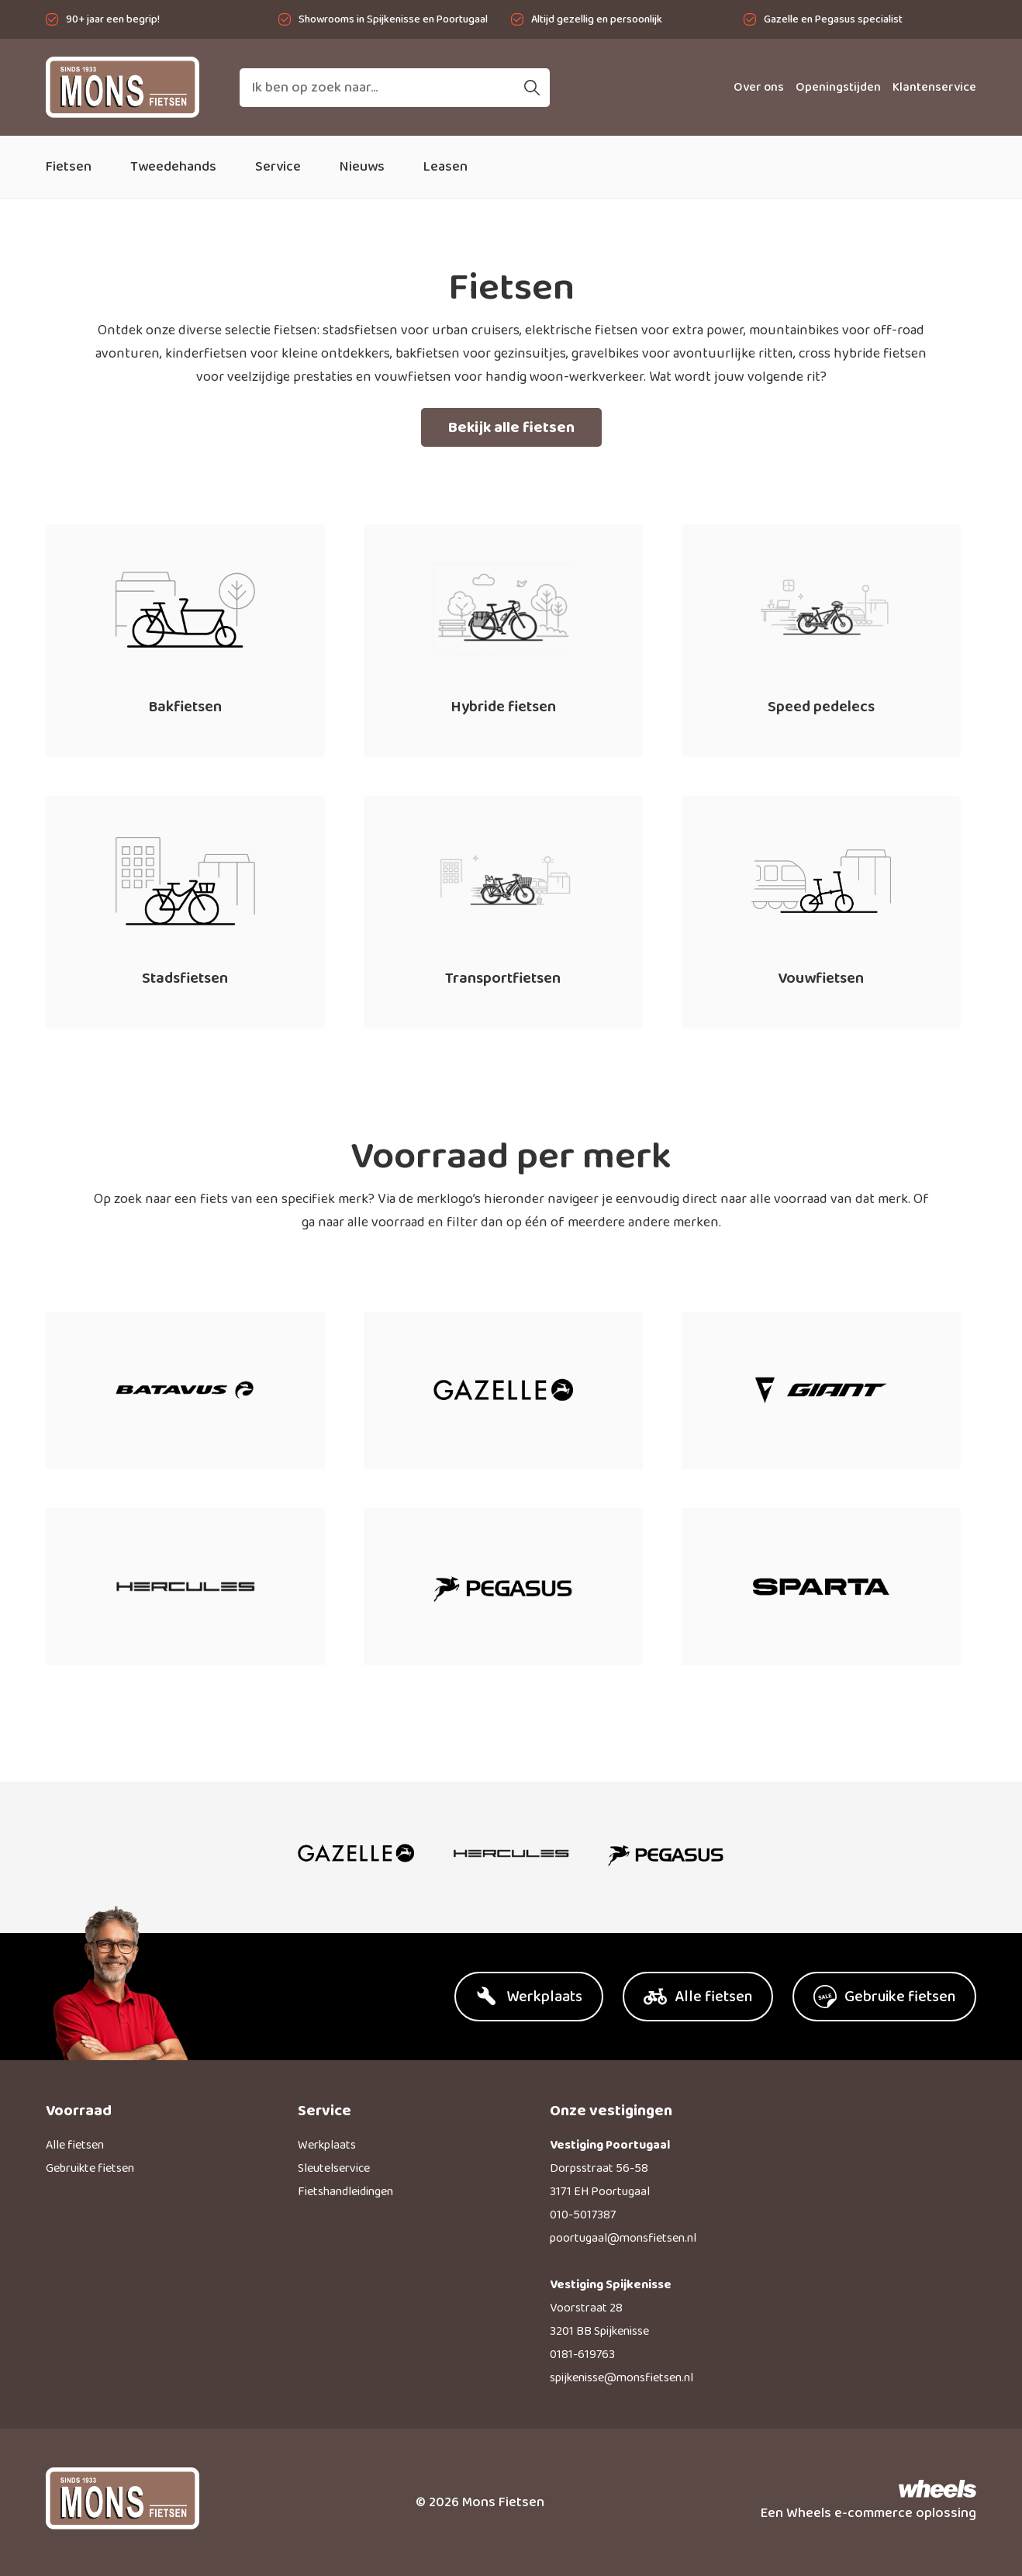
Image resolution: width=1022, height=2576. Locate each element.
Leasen (445, 167)
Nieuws (362, 167)
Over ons (759, 87)
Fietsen (68, 167)
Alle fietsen (75, 2145)
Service (278, 167)
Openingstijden (838, 87)
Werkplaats (327, 2145)
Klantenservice (934, 87)
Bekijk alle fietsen (511, 427)
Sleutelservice (334, 2168)
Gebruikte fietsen (90, 2168)
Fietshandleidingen (345, 2191)
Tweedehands (173, 167)
